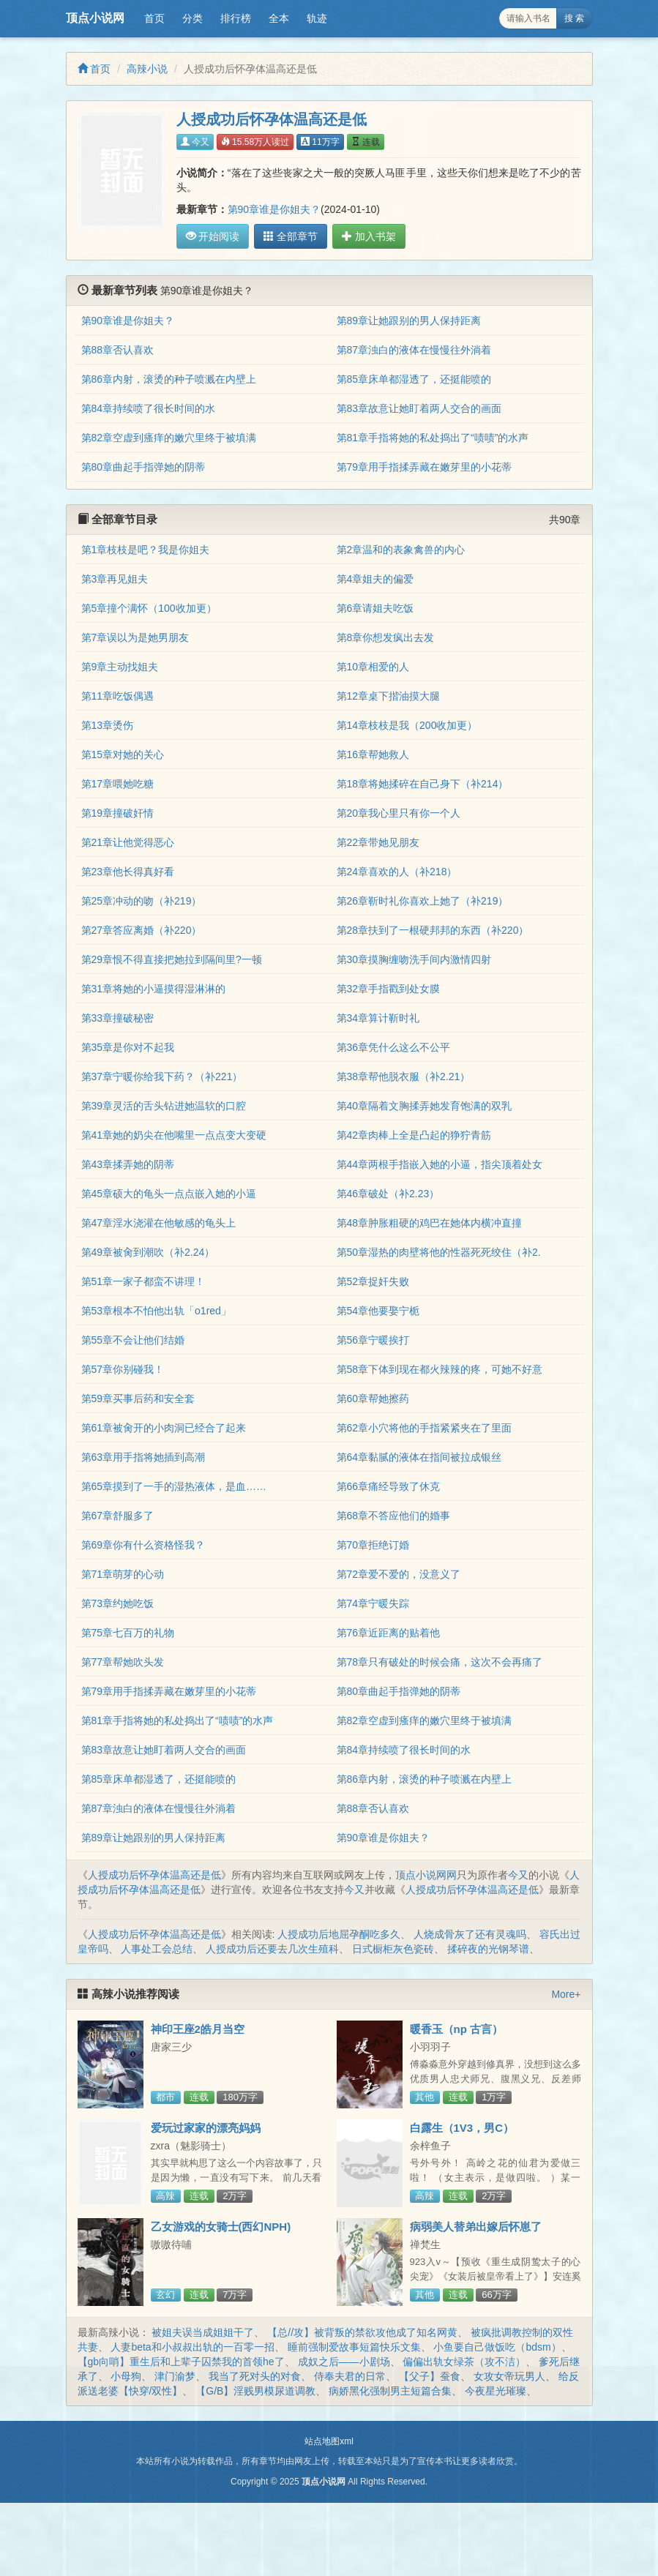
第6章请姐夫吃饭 (375, 608)
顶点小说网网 (426, 1875)
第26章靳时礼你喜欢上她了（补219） (423, 901)
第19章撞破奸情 (117, 813)
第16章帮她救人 (373, 754)
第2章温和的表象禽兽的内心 (401, 549)
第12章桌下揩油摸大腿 (389, 696)
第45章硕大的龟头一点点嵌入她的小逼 (169, 1193)
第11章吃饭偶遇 (117, 696)
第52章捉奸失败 (373, 1281)
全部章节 (288, 236)
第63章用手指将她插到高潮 (143, 1457)
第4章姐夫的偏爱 (375, 579)
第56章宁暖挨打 (373, 1340)
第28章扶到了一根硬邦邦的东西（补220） (433, 930)
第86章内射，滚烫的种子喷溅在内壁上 (169, 379)
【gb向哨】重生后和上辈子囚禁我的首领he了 (181, 2361)
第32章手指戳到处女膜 (389, 989)
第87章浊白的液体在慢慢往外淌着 (414, 350)
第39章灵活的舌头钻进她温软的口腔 (164, 1106)
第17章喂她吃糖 (117, 784)
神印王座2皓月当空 (197, 2029)
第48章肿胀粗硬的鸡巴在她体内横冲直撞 (430, 1223)
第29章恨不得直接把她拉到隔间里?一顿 (171, 959)
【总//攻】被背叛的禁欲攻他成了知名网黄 (362, 2332)
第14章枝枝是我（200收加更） (407, 725)
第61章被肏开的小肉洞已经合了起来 (164, 1428)
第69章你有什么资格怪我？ (143, 1545)
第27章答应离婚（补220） (141, 930)
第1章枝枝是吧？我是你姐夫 (145, 549)
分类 (192, 18)
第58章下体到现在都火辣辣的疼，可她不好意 (440, 1369)
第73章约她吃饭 (117, 1603)
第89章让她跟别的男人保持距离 (409, 320)
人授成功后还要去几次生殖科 (272, 1949)
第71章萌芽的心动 (123, 1574)
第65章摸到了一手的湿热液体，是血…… (174, 1486)
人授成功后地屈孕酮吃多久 (338, 1934)
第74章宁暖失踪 (373, 1603)
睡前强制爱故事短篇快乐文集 (354, 2347)
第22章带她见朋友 (378, 842)
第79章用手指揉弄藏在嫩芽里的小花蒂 (424, 467)
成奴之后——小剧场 (344, 2361)
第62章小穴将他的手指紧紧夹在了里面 (424, 1428)
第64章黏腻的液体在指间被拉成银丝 (419, 1457)
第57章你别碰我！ (123, 1369)
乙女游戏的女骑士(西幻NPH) (221, 2226)
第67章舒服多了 (117, 1515)
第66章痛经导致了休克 (389, 1486)
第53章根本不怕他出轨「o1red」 (156, 1311)
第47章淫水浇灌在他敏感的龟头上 (158, 1223)
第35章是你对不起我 (128, 1047)
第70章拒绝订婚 (373, 1545)
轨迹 (317, 18)
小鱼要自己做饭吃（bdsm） (497, 2347)
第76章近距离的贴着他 (389, 1633)
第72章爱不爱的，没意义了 (399, 1574)
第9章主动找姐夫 (120, 667)
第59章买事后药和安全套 (138, 1398)
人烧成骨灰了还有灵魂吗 (470, 1934)
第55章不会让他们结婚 (133, 1340)
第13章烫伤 (107, 725)
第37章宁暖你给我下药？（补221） (162, 1076)
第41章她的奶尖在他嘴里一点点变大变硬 (174, 1135)
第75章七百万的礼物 (128, 1633)
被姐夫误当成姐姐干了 (203, 2332)
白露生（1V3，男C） (462, 2128)
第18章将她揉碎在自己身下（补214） (423, 784)
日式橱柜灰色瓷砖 (393, 1949)
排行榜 (235, 18)
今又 (195, 142)
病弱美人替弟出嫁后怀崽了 (476, 2226)
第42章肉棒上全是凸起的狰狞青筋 (414, 1135)
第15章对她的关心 (123, 754)
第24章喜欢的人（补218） (397, 871)
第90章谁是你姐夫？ (274, 209)
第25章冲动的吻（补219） (141, 901)
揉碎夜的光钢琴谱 (488, 1949)
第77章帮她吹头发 (123, 1662)
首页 (154, 18)
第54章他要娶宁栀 (378, 1311)
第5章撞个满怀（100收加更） (149, 608)
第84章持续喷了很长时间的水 (148, 408)
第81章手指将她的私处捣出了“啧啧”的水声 (433, 437)
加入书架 (364, 236)
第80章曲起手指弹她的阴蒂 (143, 467)
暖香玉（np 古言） (457, 2029)
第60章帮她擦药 (373, 1398)
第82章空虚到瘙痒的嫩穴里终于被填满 (169, 437)
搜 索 (574, 18)
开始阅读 (213, 236)
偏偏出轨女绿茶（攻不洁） (464, 2361)
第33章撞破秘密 (117, 1018)
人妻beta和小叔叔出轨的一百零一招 (192, 2347)
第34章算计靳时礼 (378, 1018)
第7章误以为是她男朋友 (135, 637)
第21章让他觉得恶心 (128, 842)
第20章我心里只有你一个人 (399, 813)
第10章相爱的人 (373, 667)
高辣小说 (147, 69)
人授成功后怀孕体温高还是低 (154, 1875)
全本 (279, 18)
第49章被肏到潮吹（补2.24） (148, 1252)
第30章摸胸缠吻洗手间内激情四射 (414, 959)
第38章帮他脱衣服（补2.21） (404, 1076)
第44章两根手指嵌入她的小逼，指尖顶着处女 (440, 1164)
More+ (565, 1994)
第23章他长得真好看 (128, 871)
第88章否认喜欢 (117, 350)
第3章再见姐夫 (115, 579)
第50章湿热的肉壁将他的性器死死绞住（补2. (439, 1252)
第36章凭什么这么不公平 (394, 1047)
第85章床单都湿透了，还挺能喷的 (414, 379)
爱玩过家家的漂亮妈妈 (206, 2128)
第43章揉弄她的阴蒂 (128, 1164)
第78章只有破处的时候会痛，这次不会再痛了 (440, 1662)
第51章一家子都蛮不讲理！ (143, 1281)
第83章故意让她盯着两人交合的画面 (419, 408)
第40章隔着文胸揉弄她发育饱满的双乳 (424, 1106)
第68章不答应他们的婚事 (394, 1515)
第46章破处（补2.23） (388, 1193)
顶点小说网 (95, 18)
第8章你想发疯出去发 (386, 637)
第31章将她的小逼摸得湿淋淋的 (153, 989)
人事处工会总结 (156, 1949)
